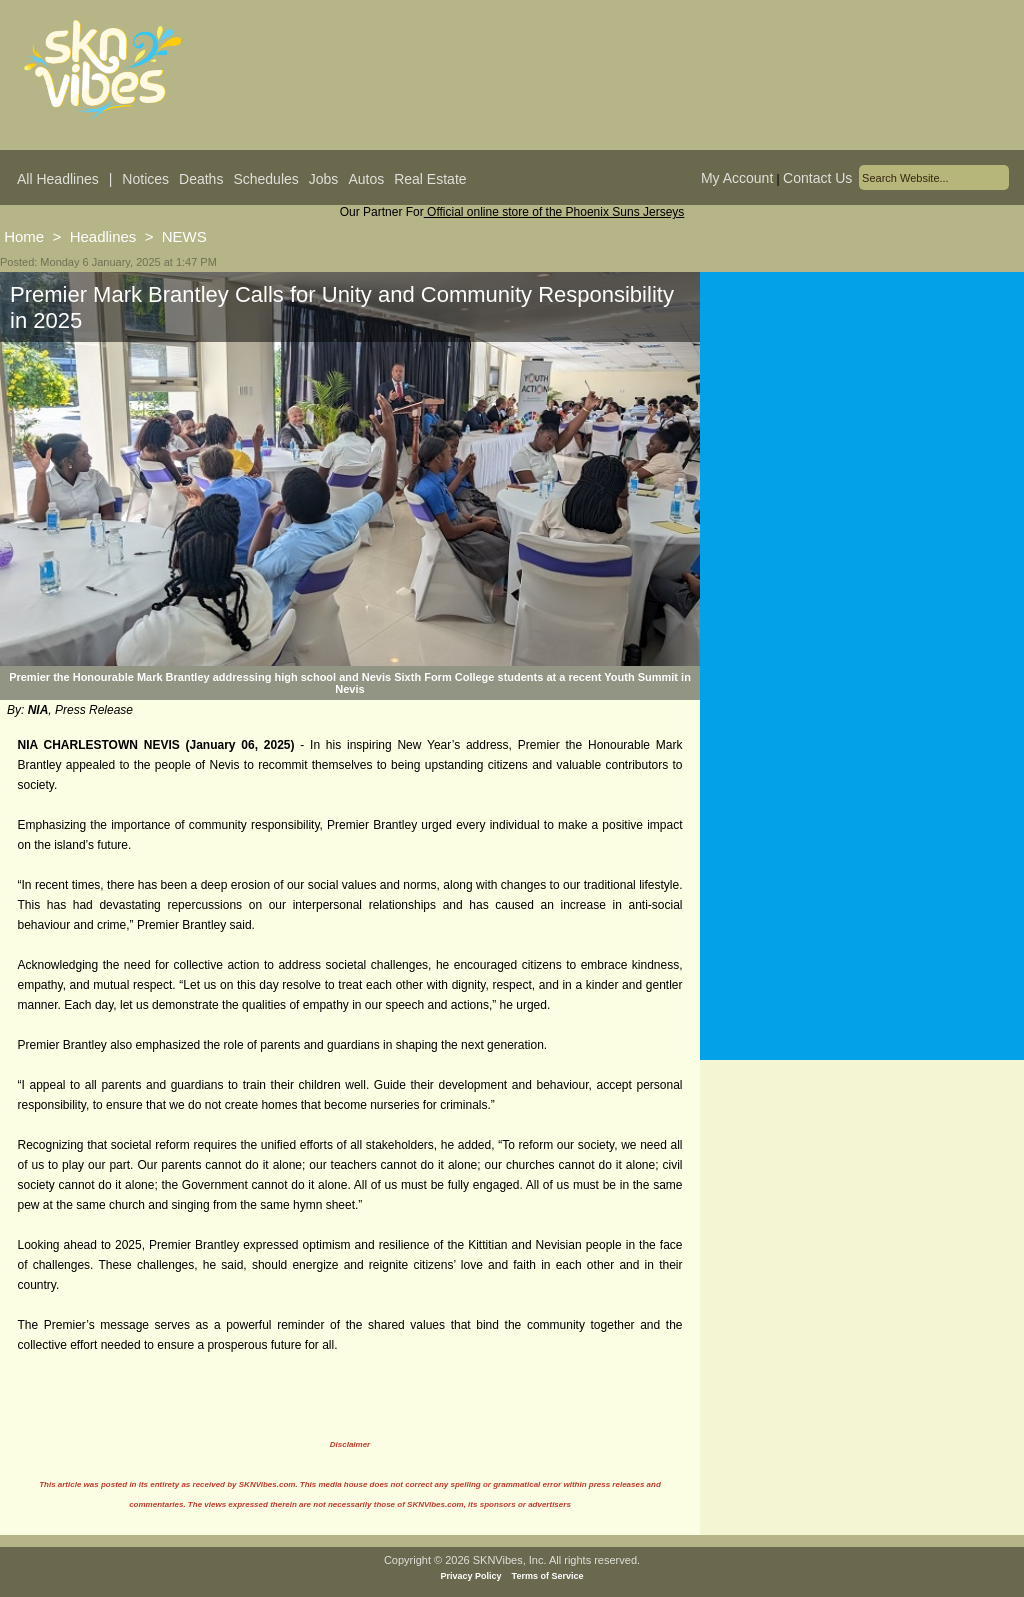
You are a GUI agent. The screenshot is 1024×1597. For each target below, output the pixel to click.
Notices (145, 179)
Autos (366, 179)
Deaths (201, 179)
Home (24, 236)
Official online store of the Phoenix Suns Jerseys (554, 212)
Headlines (103, 236)
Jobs (324, 179)
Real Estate (430, 179)
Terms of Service (548, 1576)
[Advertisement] (862, 469)
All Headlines (58, 179)
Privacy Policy (471, 1576)
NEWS (184, 236)
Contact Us (817, 178)
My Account (737, 178)
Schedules (265, 179)
